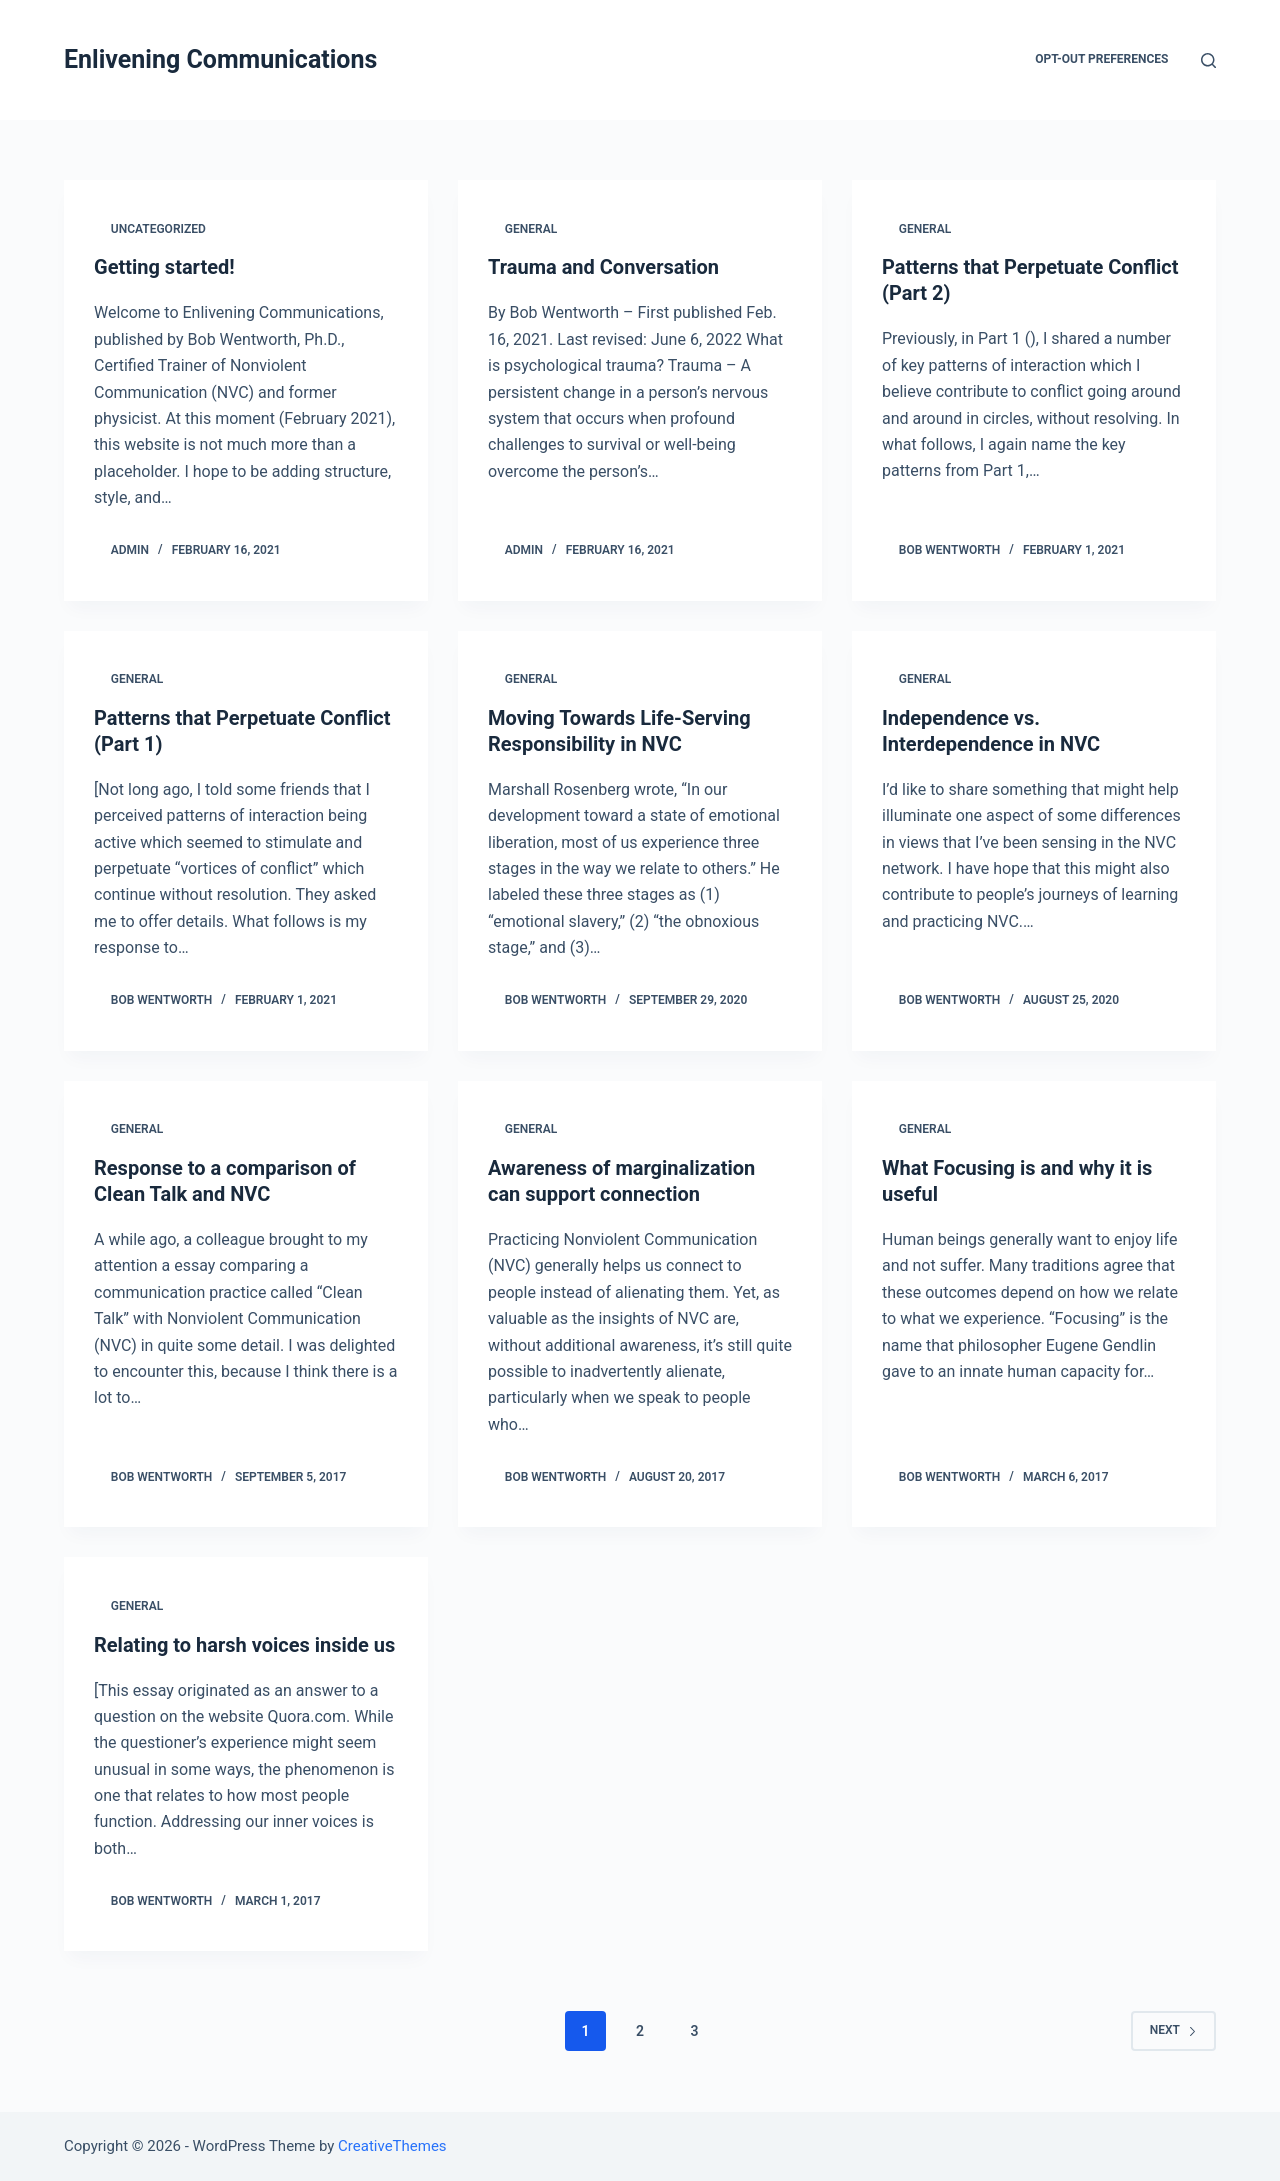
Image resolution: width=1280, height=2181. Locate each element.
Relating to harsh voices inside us (244, 1645)
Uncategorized (158, 229)
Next (1173, 2030)
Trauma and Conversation (603, 267)
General (531, 229)
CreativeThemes (392, 2146)
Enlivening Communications (220, 59)
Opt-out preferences (1101, 59)
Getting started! (164, 267)
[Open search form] (1208, 60)
